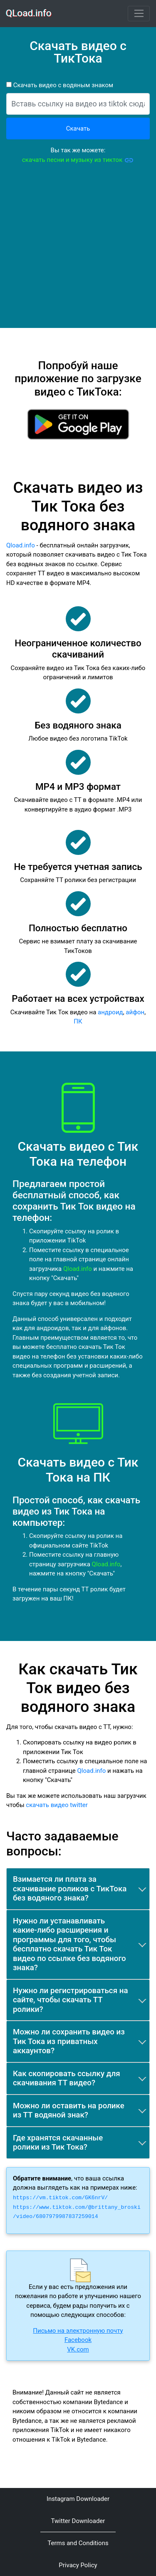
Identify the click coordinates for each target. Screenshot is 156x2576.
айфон (135, 1012)
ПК (78, 1021)
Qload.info (20, 545)
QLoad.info (29, 13)
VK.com (78, 2349)
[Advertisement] (78, 249)
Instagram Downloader (78, 2499)
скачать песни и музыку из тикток (78, 160)
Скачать (78, 128)
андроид (110, 1012)
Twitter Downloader (78, 2521)
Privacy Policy (78, 2565)
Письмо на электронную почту (78, 2330)
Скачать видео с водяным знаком (62, 85)
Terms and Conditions (77, 2543)
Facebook (78, 2340)
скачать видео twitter (57, 1805)
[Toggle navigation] (139, 14)
